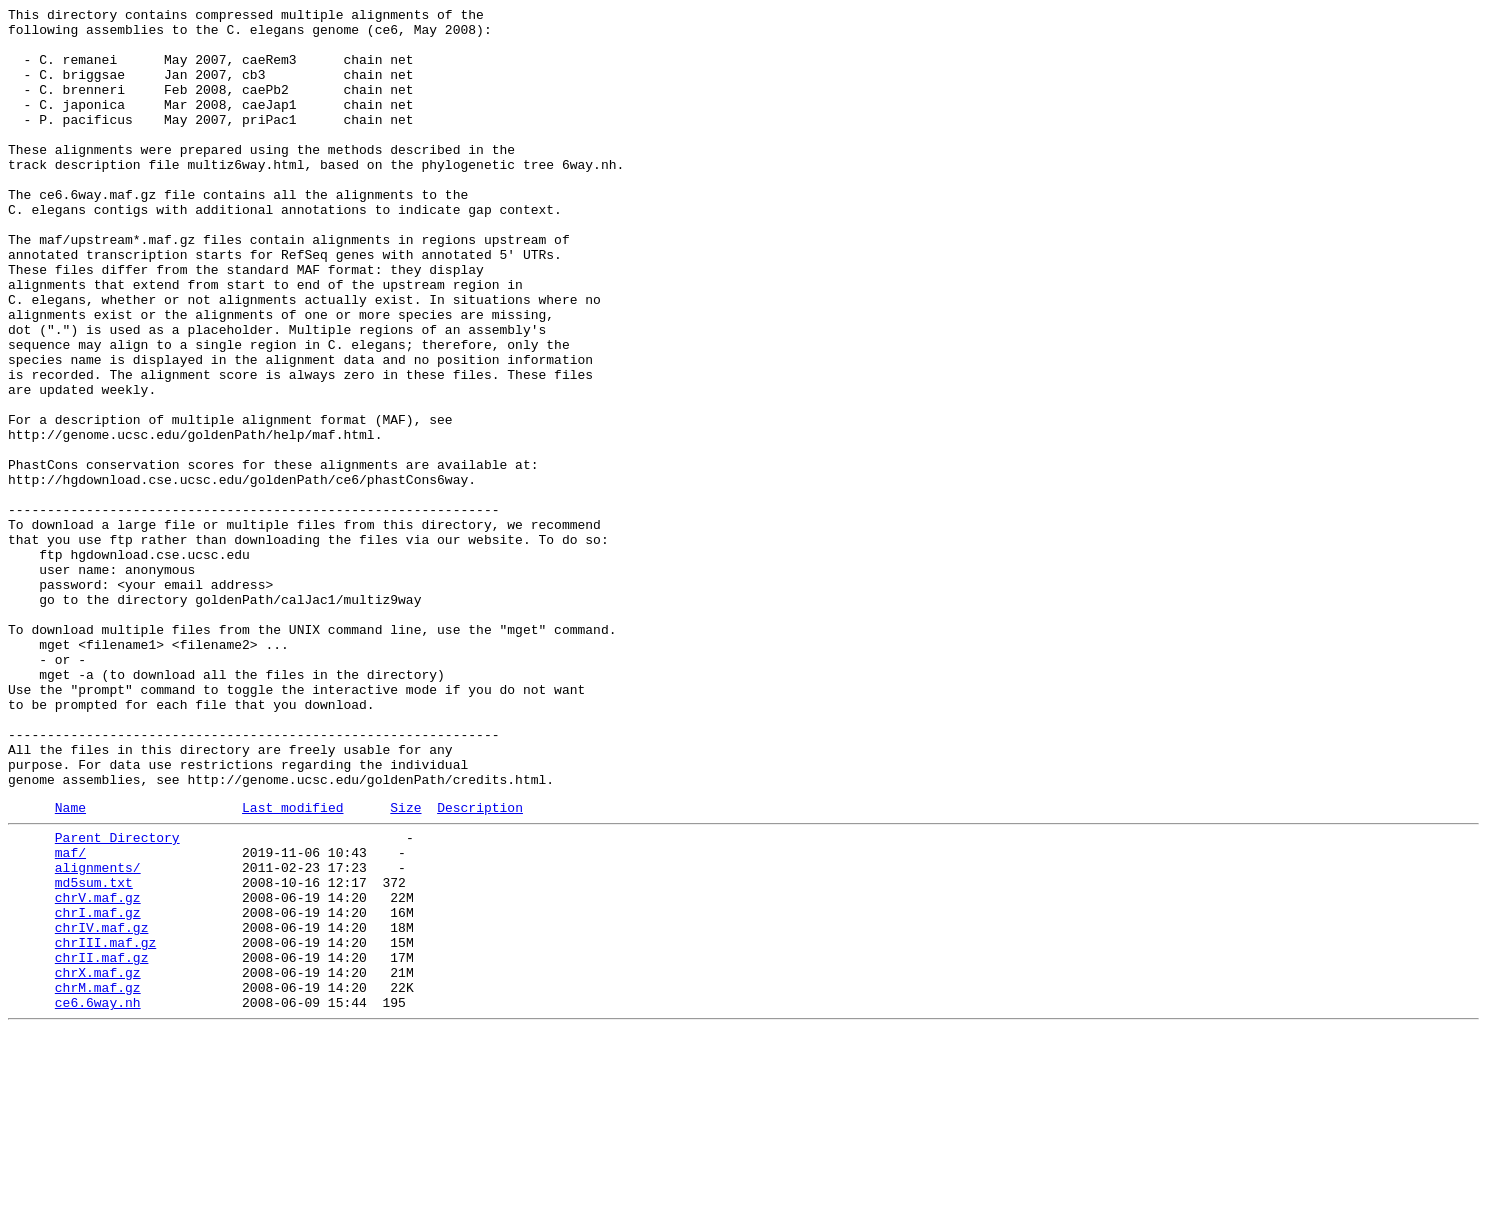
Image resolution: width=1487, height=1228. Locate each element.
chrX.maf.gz (98, 1161)
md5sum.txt (94, 1053)
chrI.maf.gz (98, 1089)
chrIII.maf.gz (105, 1125)
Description (480, 966)
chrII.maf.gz (102, 1143)
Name (70, 966)
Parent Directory (117, 999)
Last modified (292, 966)
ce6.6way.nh (98, 1197)
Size (405, 966)
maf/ (70, 1017)
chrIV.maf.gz (102, 1107)
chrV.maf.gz (98, 1071)
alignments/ (98, 1035)
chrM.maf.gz (98, 1179)
